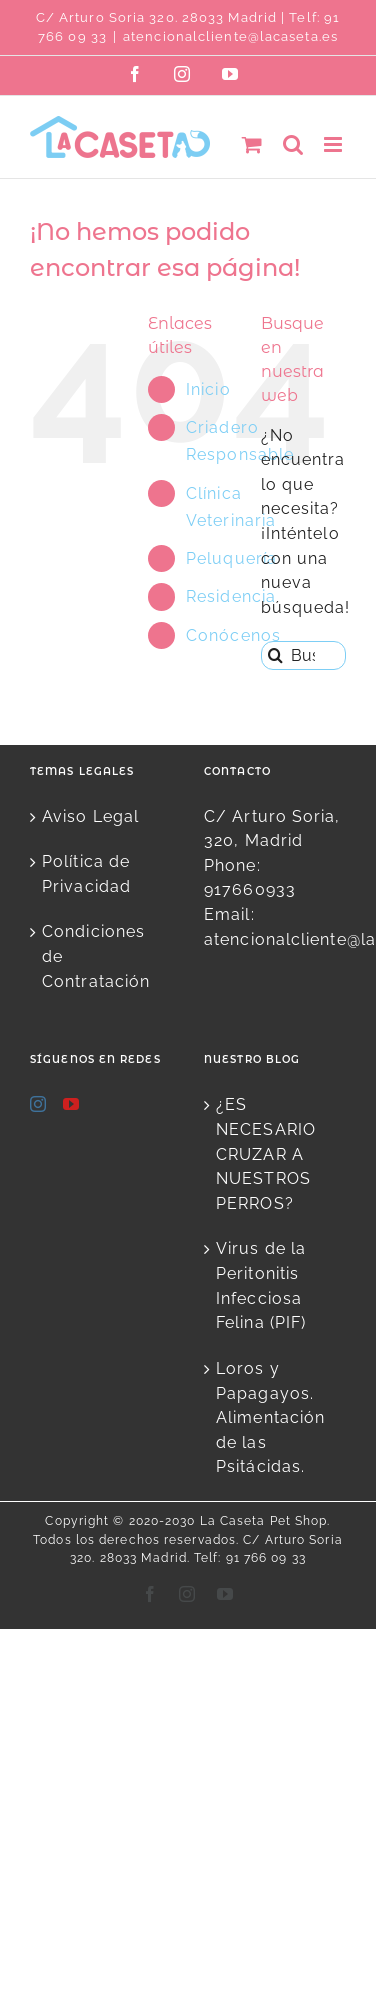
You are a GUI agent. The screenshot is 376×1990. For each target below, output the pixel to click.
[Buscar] (275, 655)
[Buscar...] (303, 655)
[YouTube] (71, 1104)
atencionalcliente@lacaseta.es (230, 36)
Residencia (231, 596)
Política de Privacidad (86, 874)
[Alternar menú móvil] (335, 144)
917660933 (250, 889)
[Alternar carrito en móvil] (252, 144)
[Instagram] (38, 1104)
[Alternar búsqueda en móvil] (293, 144)
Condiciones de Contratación (96, 956)
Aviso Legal (90, 816)
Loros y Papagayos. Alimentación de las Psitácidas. (270, 1418)
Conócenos (233, 635)
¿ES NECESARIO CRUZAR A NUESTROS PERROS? (266, 1154)
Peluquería (231, 558)
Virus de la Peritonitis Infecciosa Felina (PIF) (261, 1285)
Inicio (208, 389)
